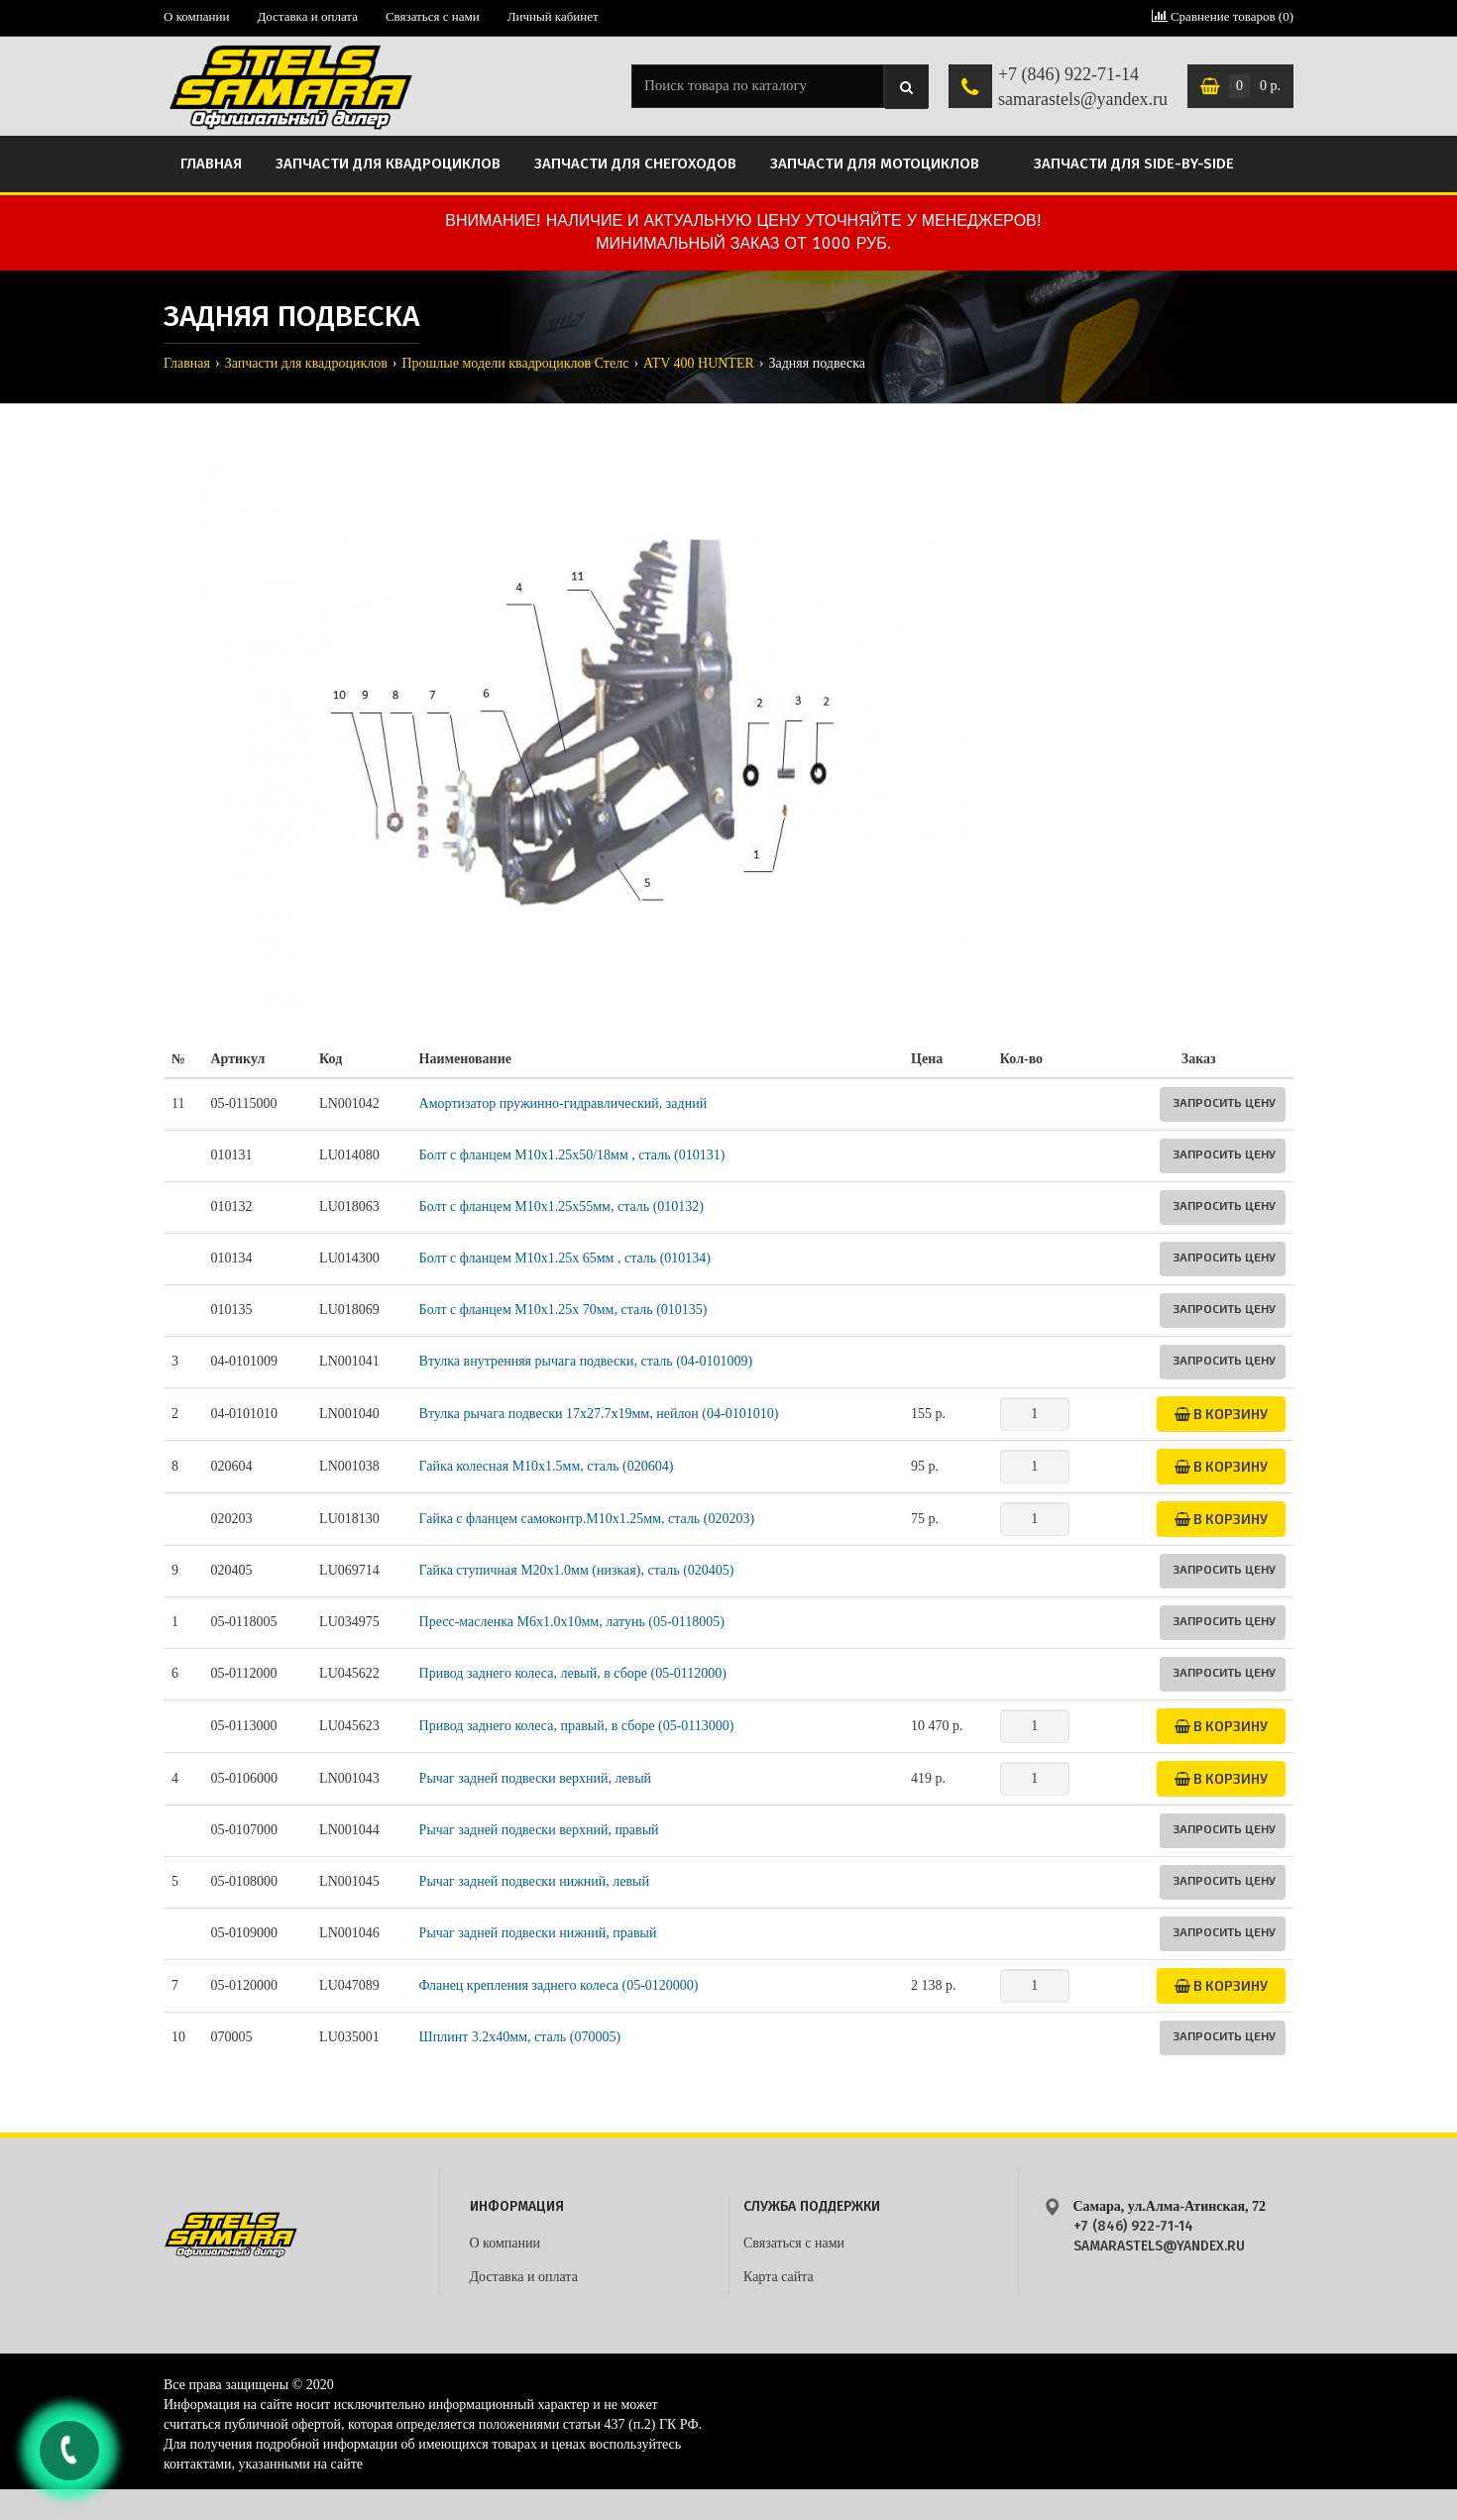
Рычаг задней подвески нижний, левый (534, 1881)
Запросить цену (1224, 1102)
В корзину (1221, 1413)
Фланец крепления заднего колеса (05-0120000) (559, 1985)
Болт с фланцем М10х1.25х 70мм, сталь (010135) (563, 1309)
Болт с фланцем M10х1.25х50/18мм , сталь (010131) (572, 1155)
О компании (196, 16)
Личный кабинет (553, 16)
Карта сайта (778, 2276)
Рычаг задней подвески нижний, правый (538, 1932)
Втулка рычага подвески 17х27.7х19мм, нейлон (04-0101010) (599, 1413)
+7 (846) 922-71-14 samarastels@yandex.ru (1083, 87)
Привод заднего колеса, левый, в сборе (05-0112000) (573, 1673)
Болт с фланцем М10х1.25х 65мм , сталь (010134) (565, 1258)
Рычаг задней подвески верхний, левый (535, 1778)
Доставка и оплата (307, 16)
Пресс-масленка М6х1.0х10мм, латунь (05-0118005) (572, 1621)
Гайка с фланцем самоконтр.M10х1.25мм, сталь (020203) (586, 1518)
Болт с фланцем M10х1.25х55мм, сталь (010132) (561, 1206)
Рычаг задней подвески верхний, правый (539, 1829)
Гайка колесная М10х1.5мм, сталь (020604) (546, 1466)
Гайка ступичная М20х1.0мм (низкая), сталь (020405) (576, 1570)
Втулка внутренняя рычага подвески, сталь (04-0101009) (586, 1361)
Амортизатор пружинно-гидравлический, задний (563, 1103)
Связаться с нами (433, 16)
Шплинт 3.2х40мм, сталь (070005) (519, 2036)
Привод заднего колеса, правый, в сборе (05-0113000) (576, 1725)
